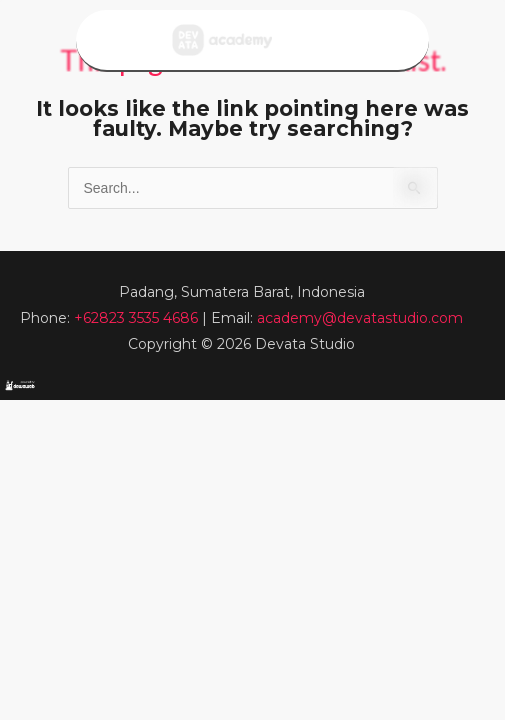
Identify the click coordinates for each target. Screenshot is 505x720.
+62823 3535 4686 (138, 318)
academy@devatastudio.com (360, 318)
